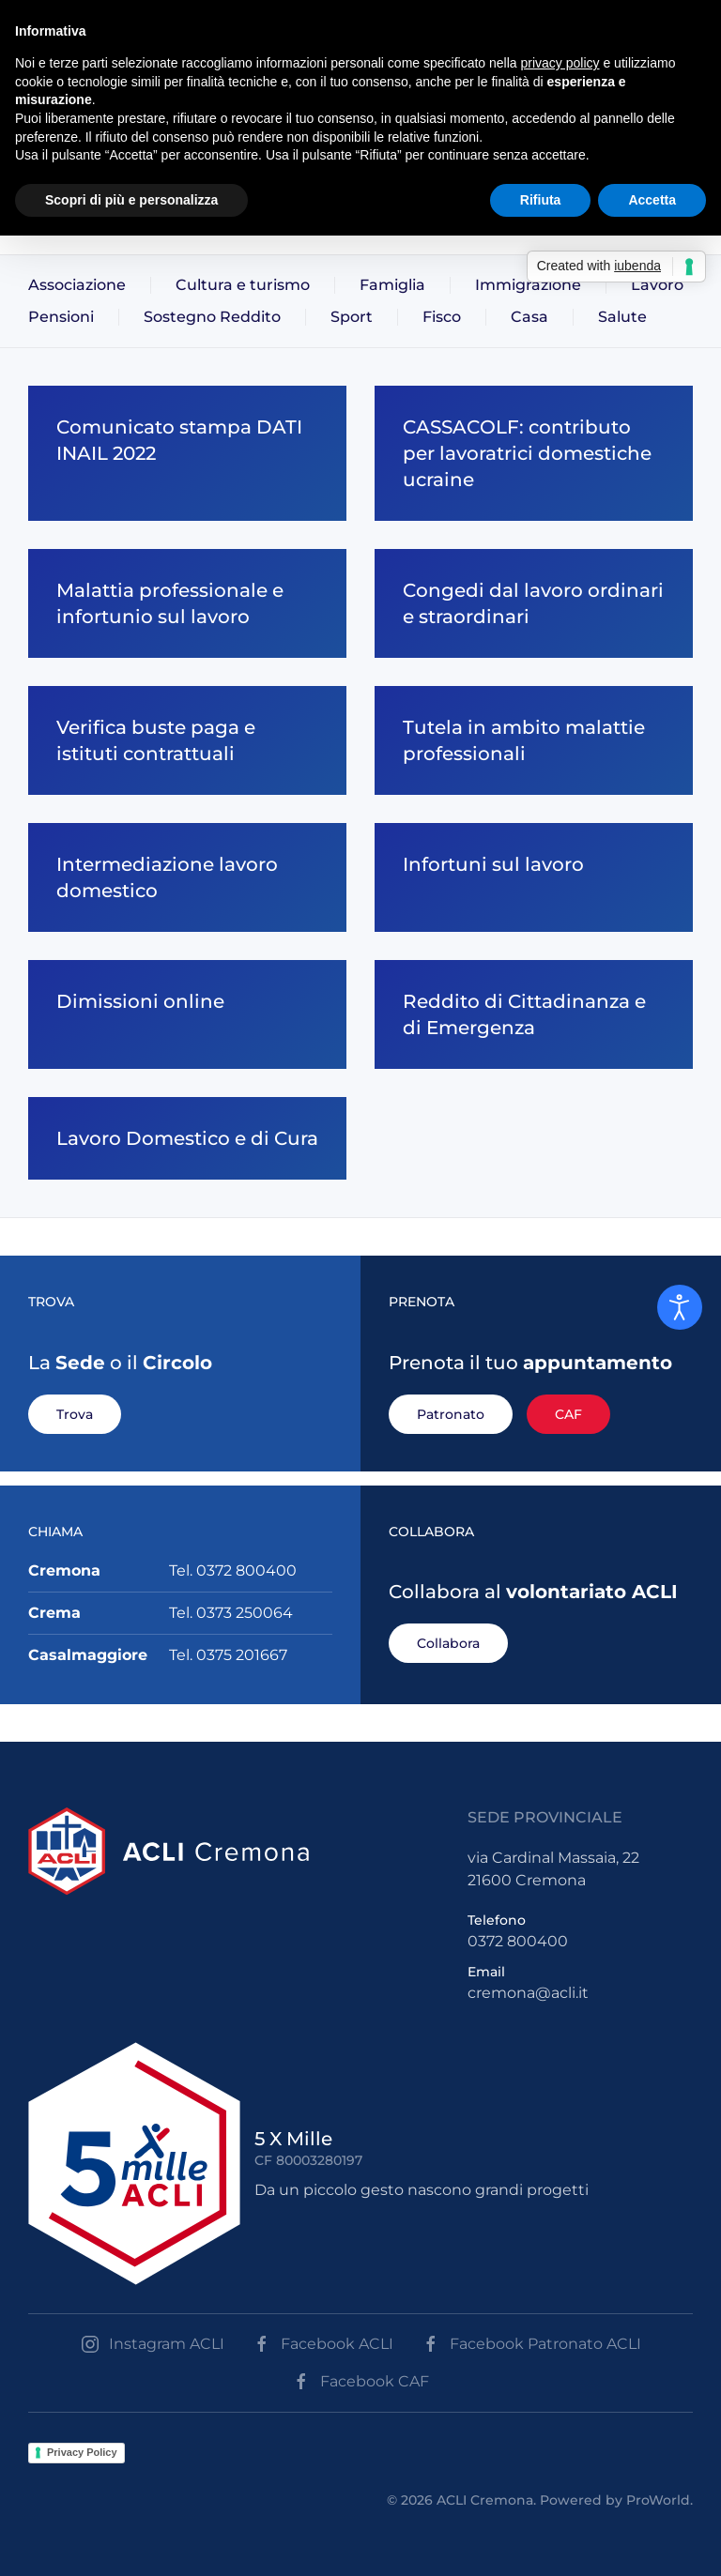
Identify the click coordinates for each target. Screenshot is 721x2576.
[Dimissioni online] (187, 1014)
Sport (351, 317)
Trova (74, 1414)
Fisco (441, 317)
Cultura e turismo (243, 285)
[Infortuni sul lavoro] (534, 877)
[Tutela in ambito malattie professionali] (534, 740)
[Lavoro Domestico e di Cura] (187, 1138)
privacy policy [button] (560, 62)
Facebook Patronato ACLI (531, 2344)
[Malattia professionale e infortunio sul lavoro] (187, 603)
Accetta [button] (652, 199)
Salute (622, 317)
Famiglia (392, 285)
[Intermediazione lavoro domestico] (187, 877)
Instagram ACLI (152, 2344)
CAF (568, 1414)
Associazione (77, 285)
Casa (529, 317)
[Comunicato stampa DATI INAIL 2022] (187, 453)
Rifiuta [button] (540, 199)
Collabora (448, 1643)
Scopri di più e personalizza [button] (131, 199)
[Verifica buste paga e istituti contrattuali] (187, 740)
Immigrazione (528, 285)
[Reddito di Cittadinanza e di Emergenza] (534, 1014)
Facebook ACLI (323, 2344)
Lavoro (657, 285)
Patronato (450, 1414)
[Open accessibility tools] (679, 1307)
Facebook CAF (360, 2381)
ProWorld (658, 2500)
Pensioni (61, 317)
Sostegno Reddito (212, 317)
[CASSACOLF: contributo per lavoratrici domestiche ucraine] (534, 453)
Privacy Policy (82, 2452)
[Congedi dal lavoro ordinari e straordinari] (534, 603)
